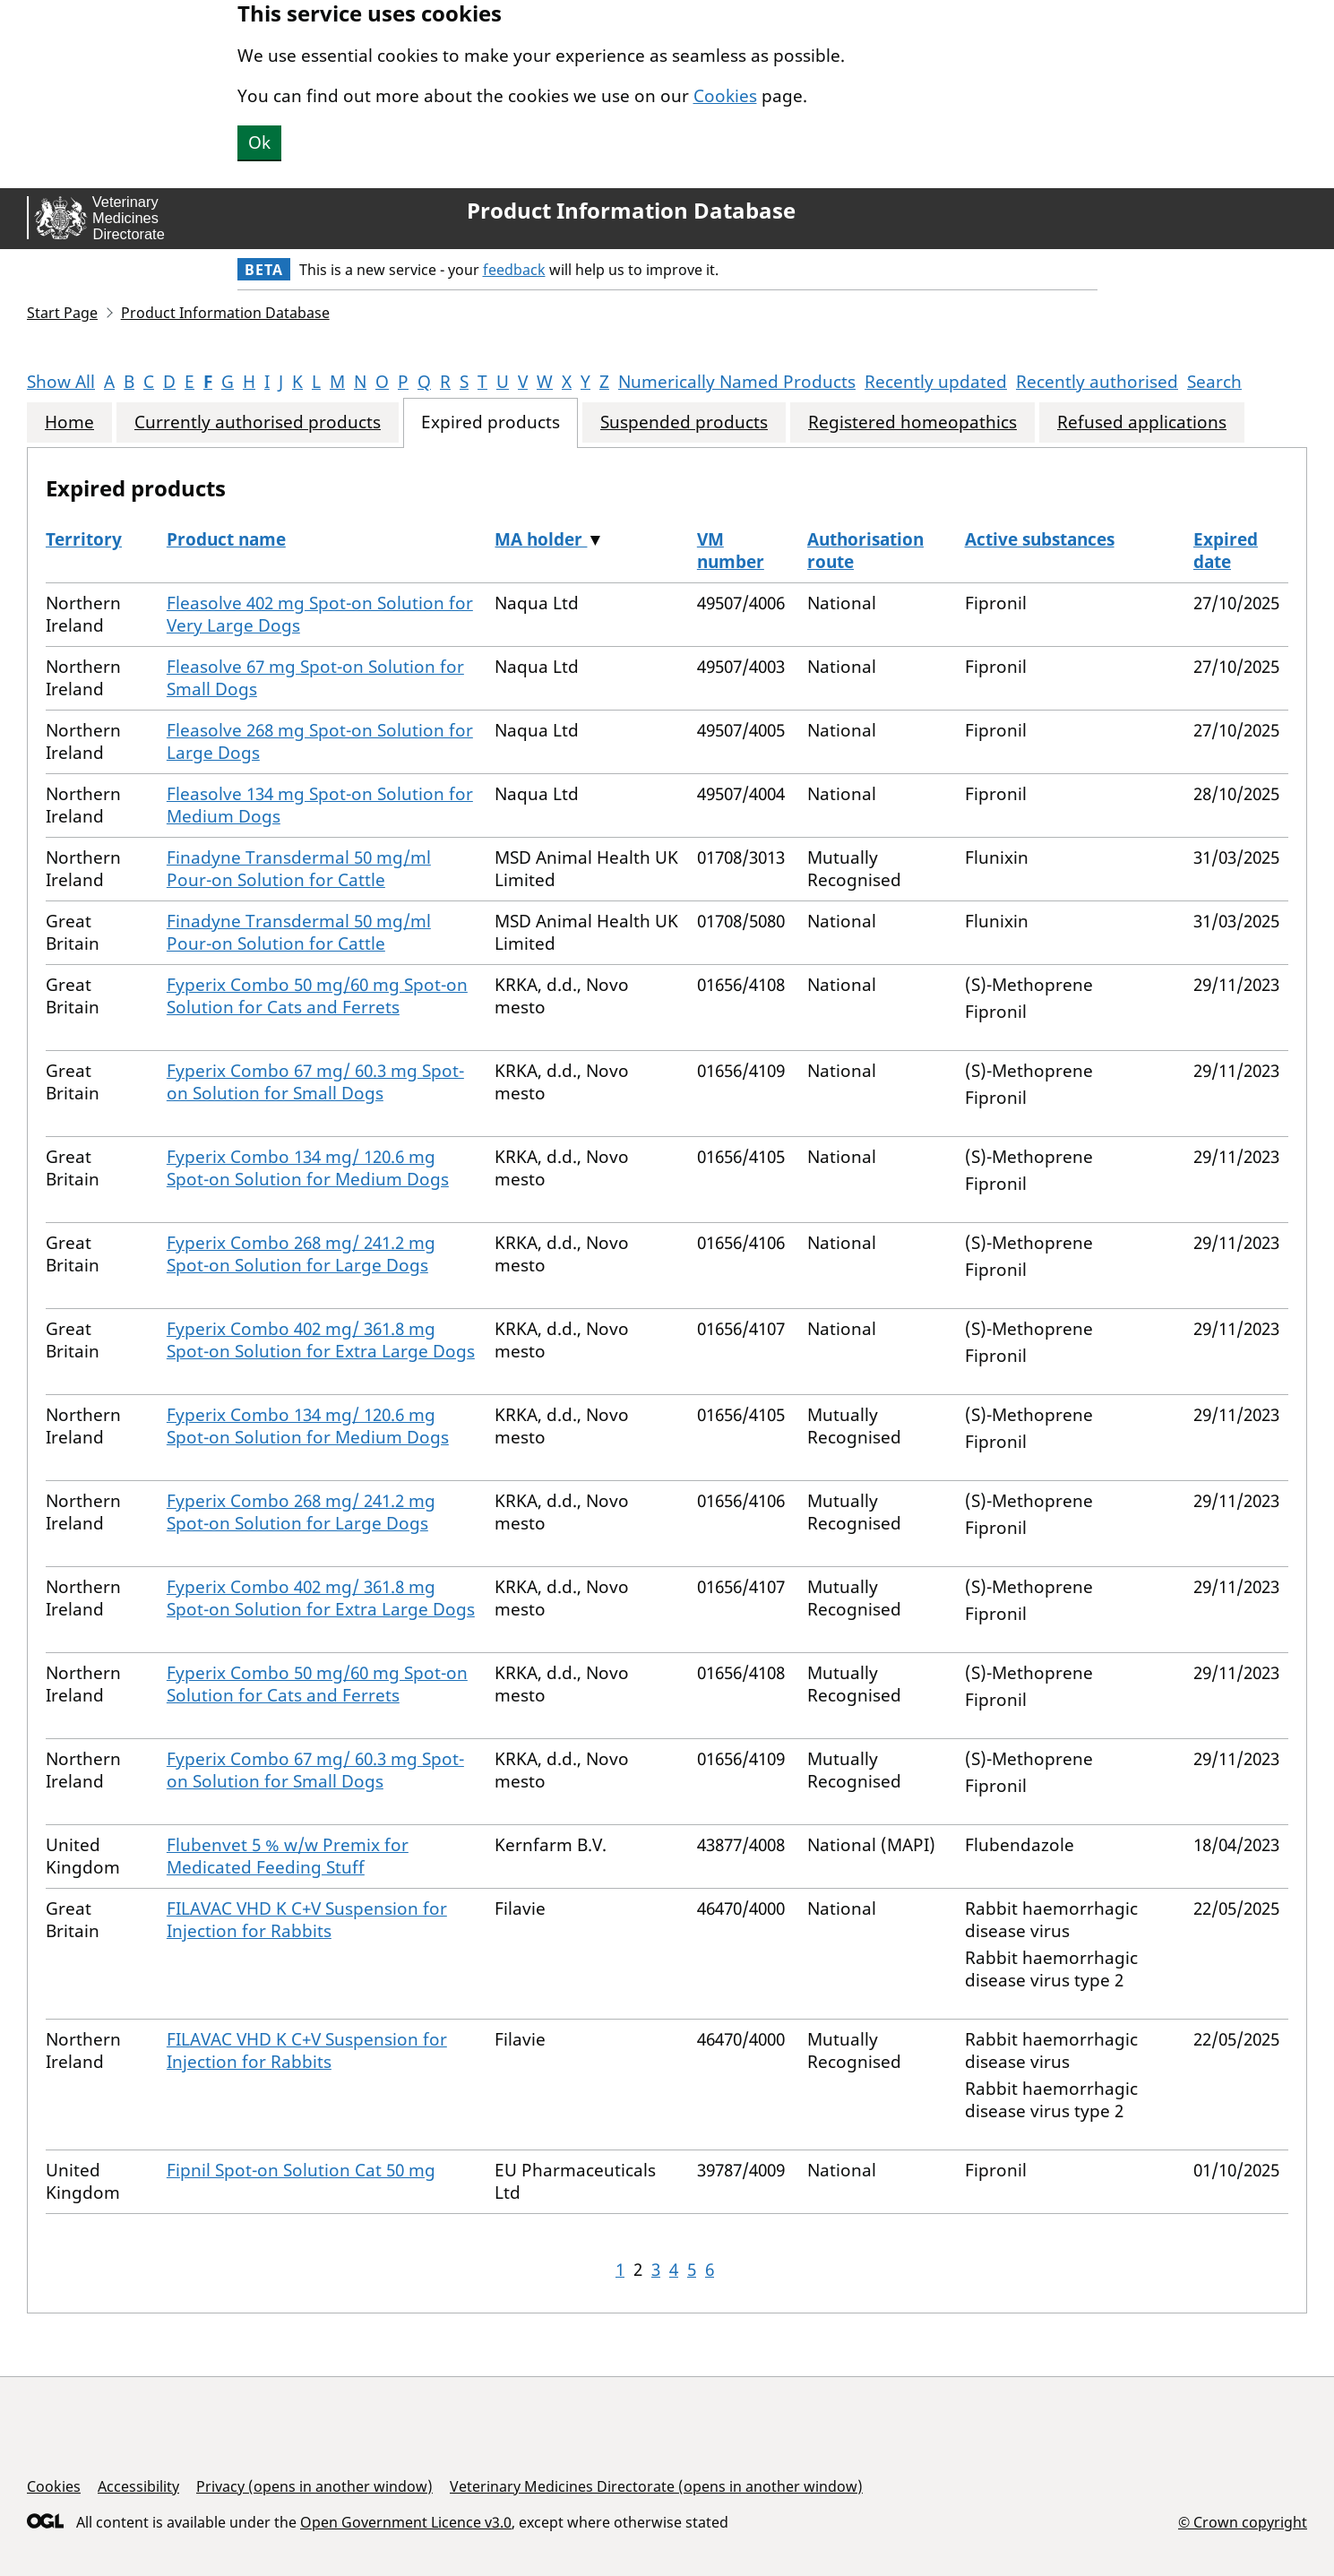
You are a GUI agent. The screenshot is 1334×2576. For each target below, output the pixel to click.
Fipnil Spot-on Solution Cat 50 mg (301, 2170)
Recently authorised (1097, 381)
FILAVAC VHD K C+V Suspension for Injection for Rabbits (307, 1920)
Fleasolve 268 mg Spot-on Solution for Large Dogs (320, 741)
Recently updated (936, 381)
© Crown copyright (1242, 2521)
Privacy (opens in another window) (314, 2486)
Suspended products (684, 422)
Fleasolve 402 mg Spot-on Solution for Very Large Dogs (320, 614)
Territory (84, 539)
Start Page (62, 313)
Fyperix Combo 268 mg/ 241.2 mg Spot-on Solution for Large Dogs (301, 1254)
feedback (514, 270)
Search (1214, 381)
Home (69, 422)
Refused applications (1141, 422)
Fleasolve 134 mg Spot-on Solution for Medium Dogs (320, 805)
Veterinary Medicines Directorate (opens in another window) (656, 2486)
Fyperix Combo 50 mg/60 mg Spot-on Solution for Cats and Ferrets (317, 996)
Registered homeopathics (912, 422)
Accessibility (138, 2486)
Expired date (1225, 550)
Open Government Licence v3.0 (406, 2522)
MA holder (541, 539)
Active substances (1040, 539)
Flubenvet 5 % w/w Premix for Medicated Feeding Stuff (288, 1856)
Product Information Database (631, 210)
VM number (730, 550)
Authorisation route (865, 550)
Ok (259, 142)
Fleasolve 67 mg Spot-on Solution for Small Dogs (315, 678)
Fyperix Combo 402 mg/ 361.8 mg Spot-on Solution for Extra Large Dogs (321, 1340)
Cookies (725, 96)
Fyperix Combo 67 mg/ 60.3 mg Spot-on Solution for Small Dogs (315, 1082)
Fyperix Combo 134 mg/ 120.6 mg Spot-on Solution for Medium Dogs (308, 1168)
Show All (61, 381)
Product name (226, 539)
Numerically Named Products (737, 381)
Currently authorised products (257, 422)
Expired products (490, 422)
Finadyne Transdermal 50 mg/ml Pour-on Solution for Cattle (299, 869)
